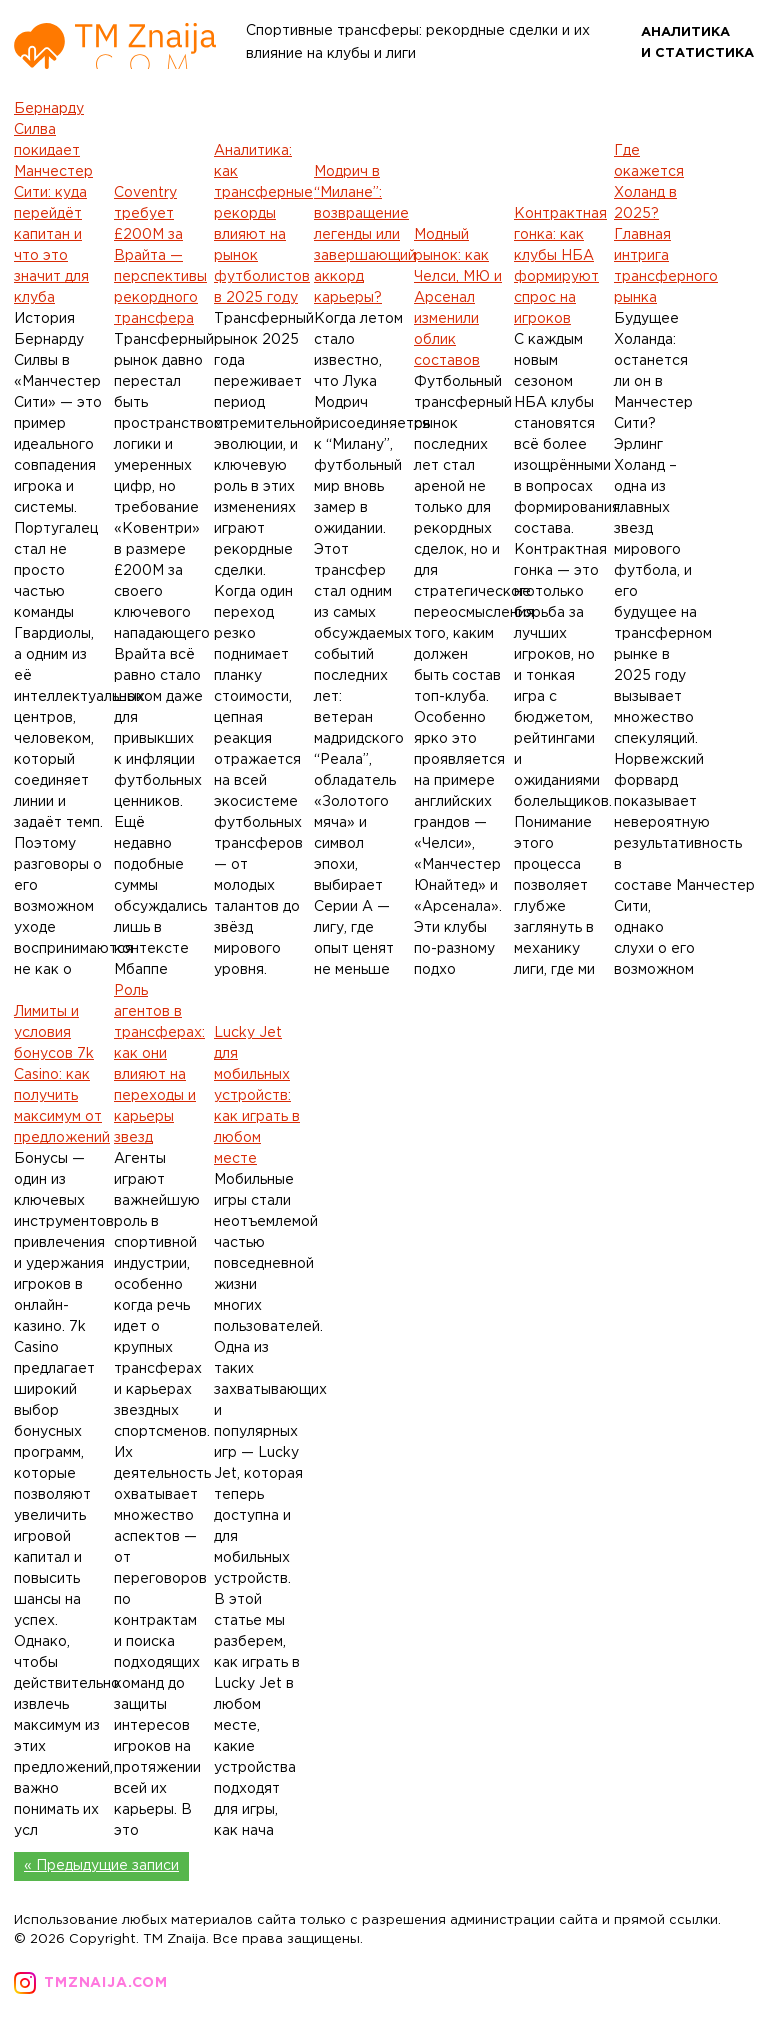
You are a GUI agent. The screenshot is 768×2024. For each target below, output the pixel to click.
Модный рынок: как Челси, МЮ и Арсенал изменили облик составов (458, 298)
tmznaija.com (106, 1983)
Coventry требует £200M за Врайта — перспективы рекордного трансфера (160, 256)
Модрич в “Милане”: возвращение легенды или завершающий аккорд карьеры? (365, 235)
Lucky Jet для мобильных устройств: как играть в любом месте (257, 1096)
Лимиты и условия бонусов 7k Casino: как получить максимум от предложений (62, 1075)
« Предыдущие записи (101, 1866)
